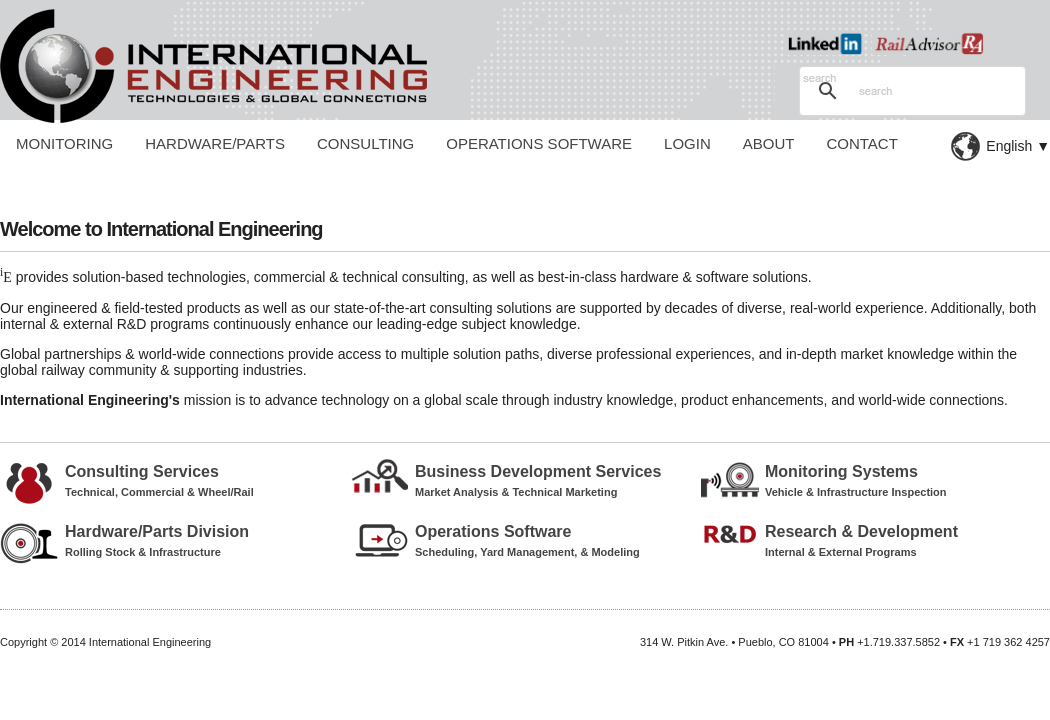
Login (687, 143)
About (769, 143)
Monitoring (64, 143)
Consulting (365, 143)
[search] (909, 91)
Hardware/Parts (215, 143)
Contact (861, 143)
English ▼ (1018, 146)
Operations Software (539, 143)
